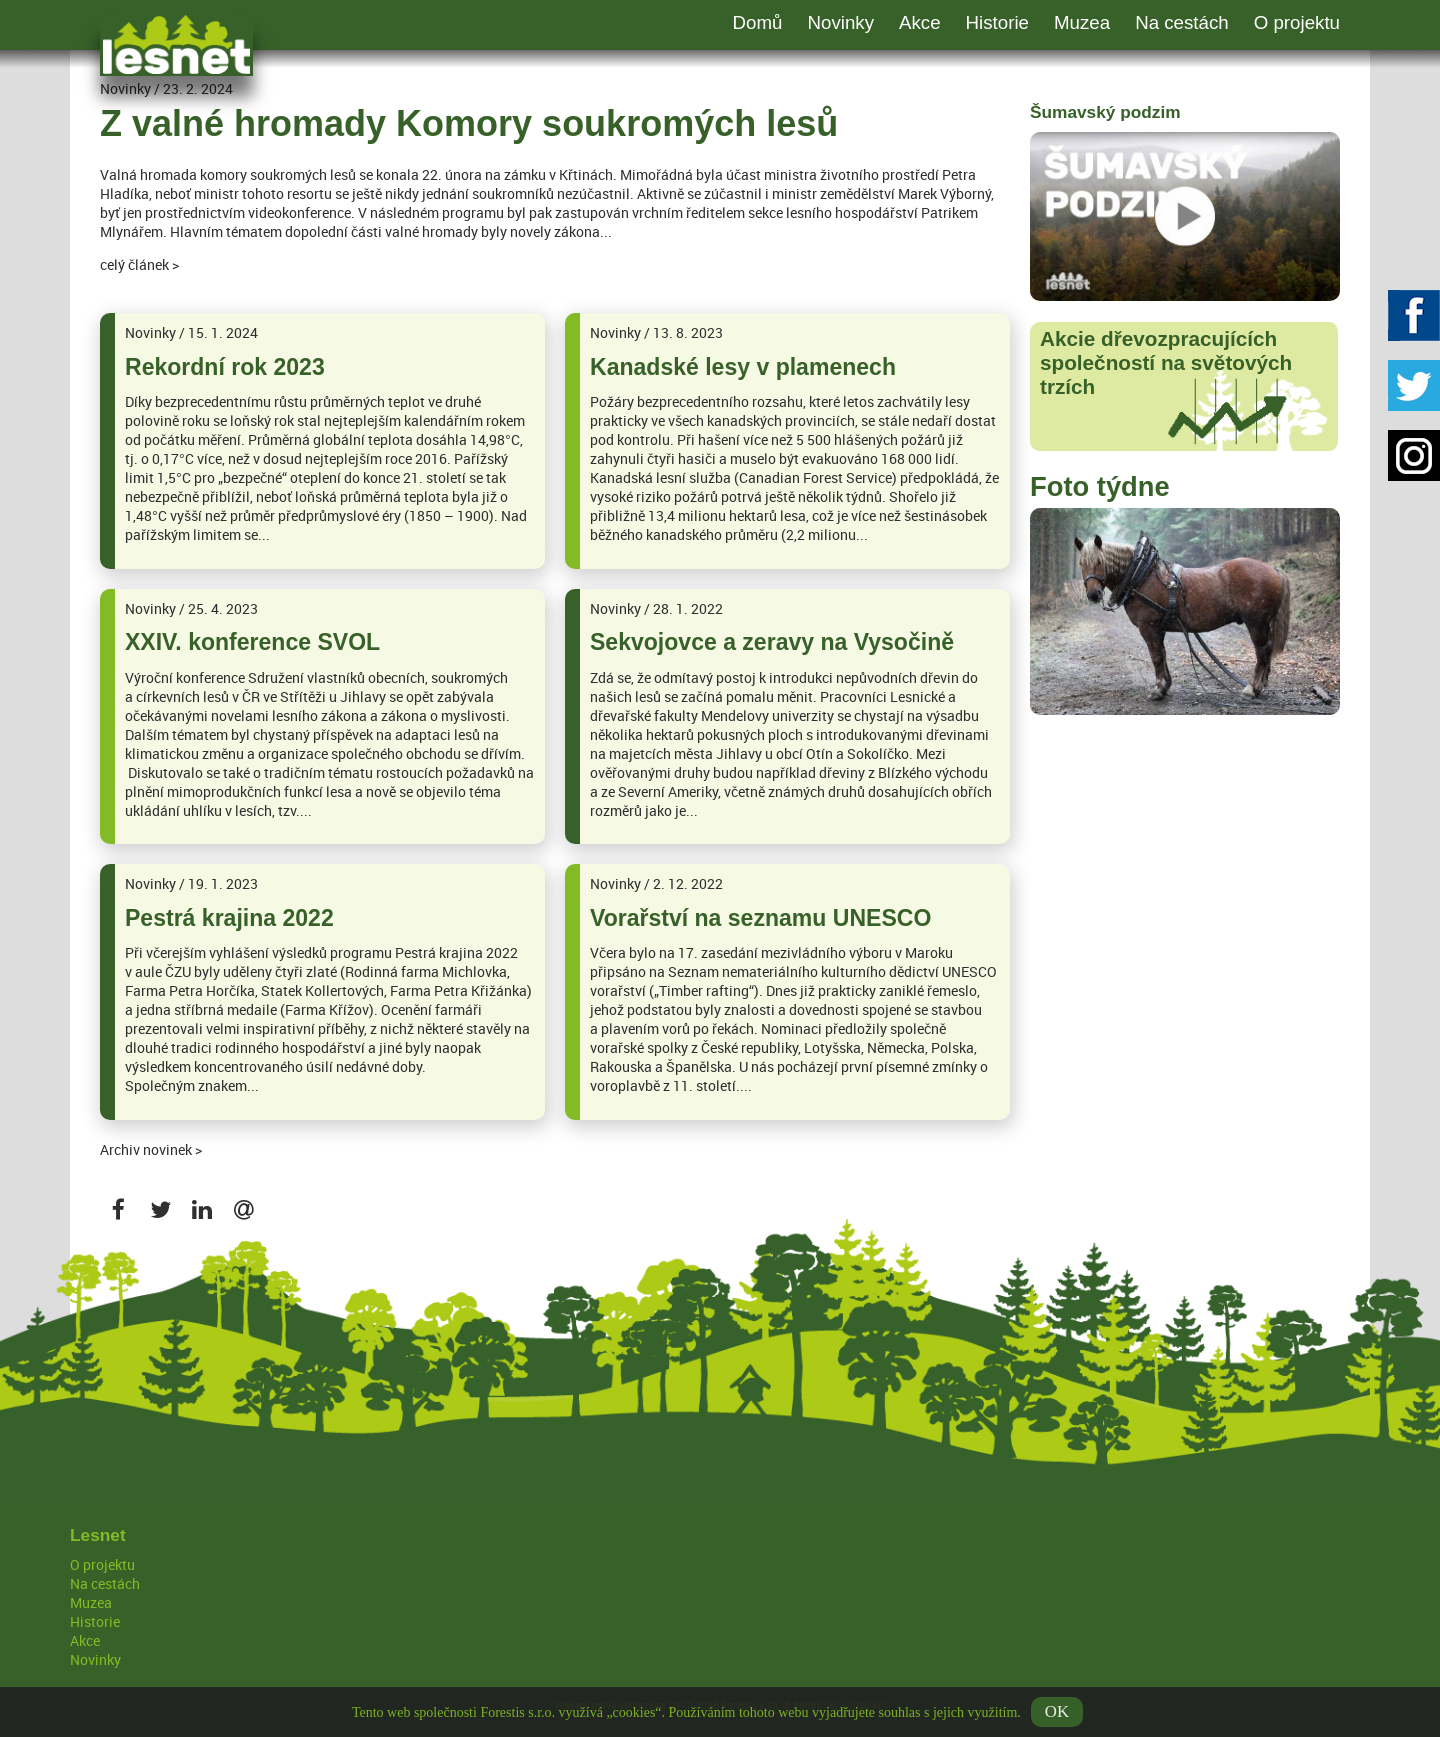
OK (1057, 1716)
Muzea (1082, 22)
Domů (758, 22)
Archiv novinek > (151, 1149)
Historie (997, 22)
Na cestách (1182, 22)
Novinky (840, 22)
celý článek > (139, 264)
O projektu (1297, 22)
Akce (920, 22)
